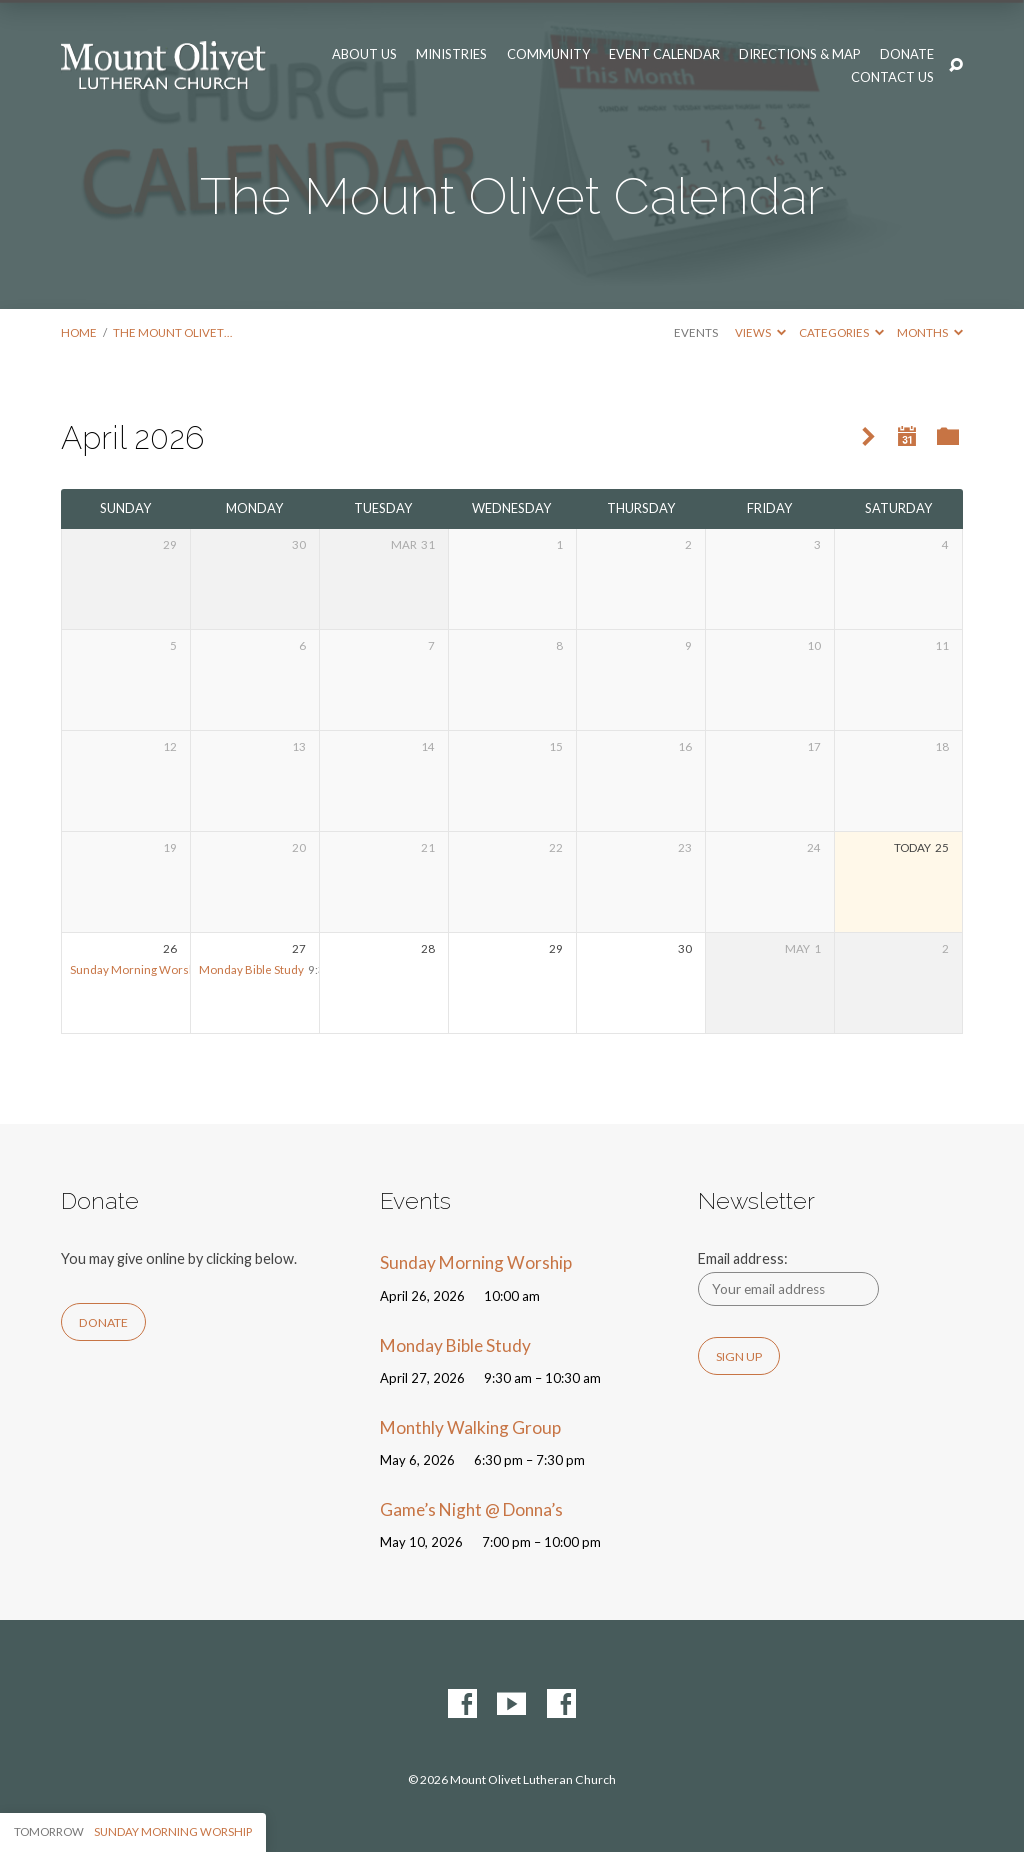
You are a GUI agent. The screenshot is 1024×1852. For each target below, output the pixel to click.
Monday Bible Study (251, 969)
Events (696, 332)
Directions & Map (800, 54)
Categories (841, 332)
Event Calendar (664, 54)
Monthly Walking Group (470, 1427)
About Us (364, 54)
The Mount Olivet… (172, 332)
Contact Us (892, 77)
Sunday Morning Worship (137, 969)
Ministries (451, 54)
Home (79, 332)
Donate (907, 54)
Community (548, 54)
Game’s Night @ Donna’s (471, 1509)
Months (930, 332)
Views (760, 332)
